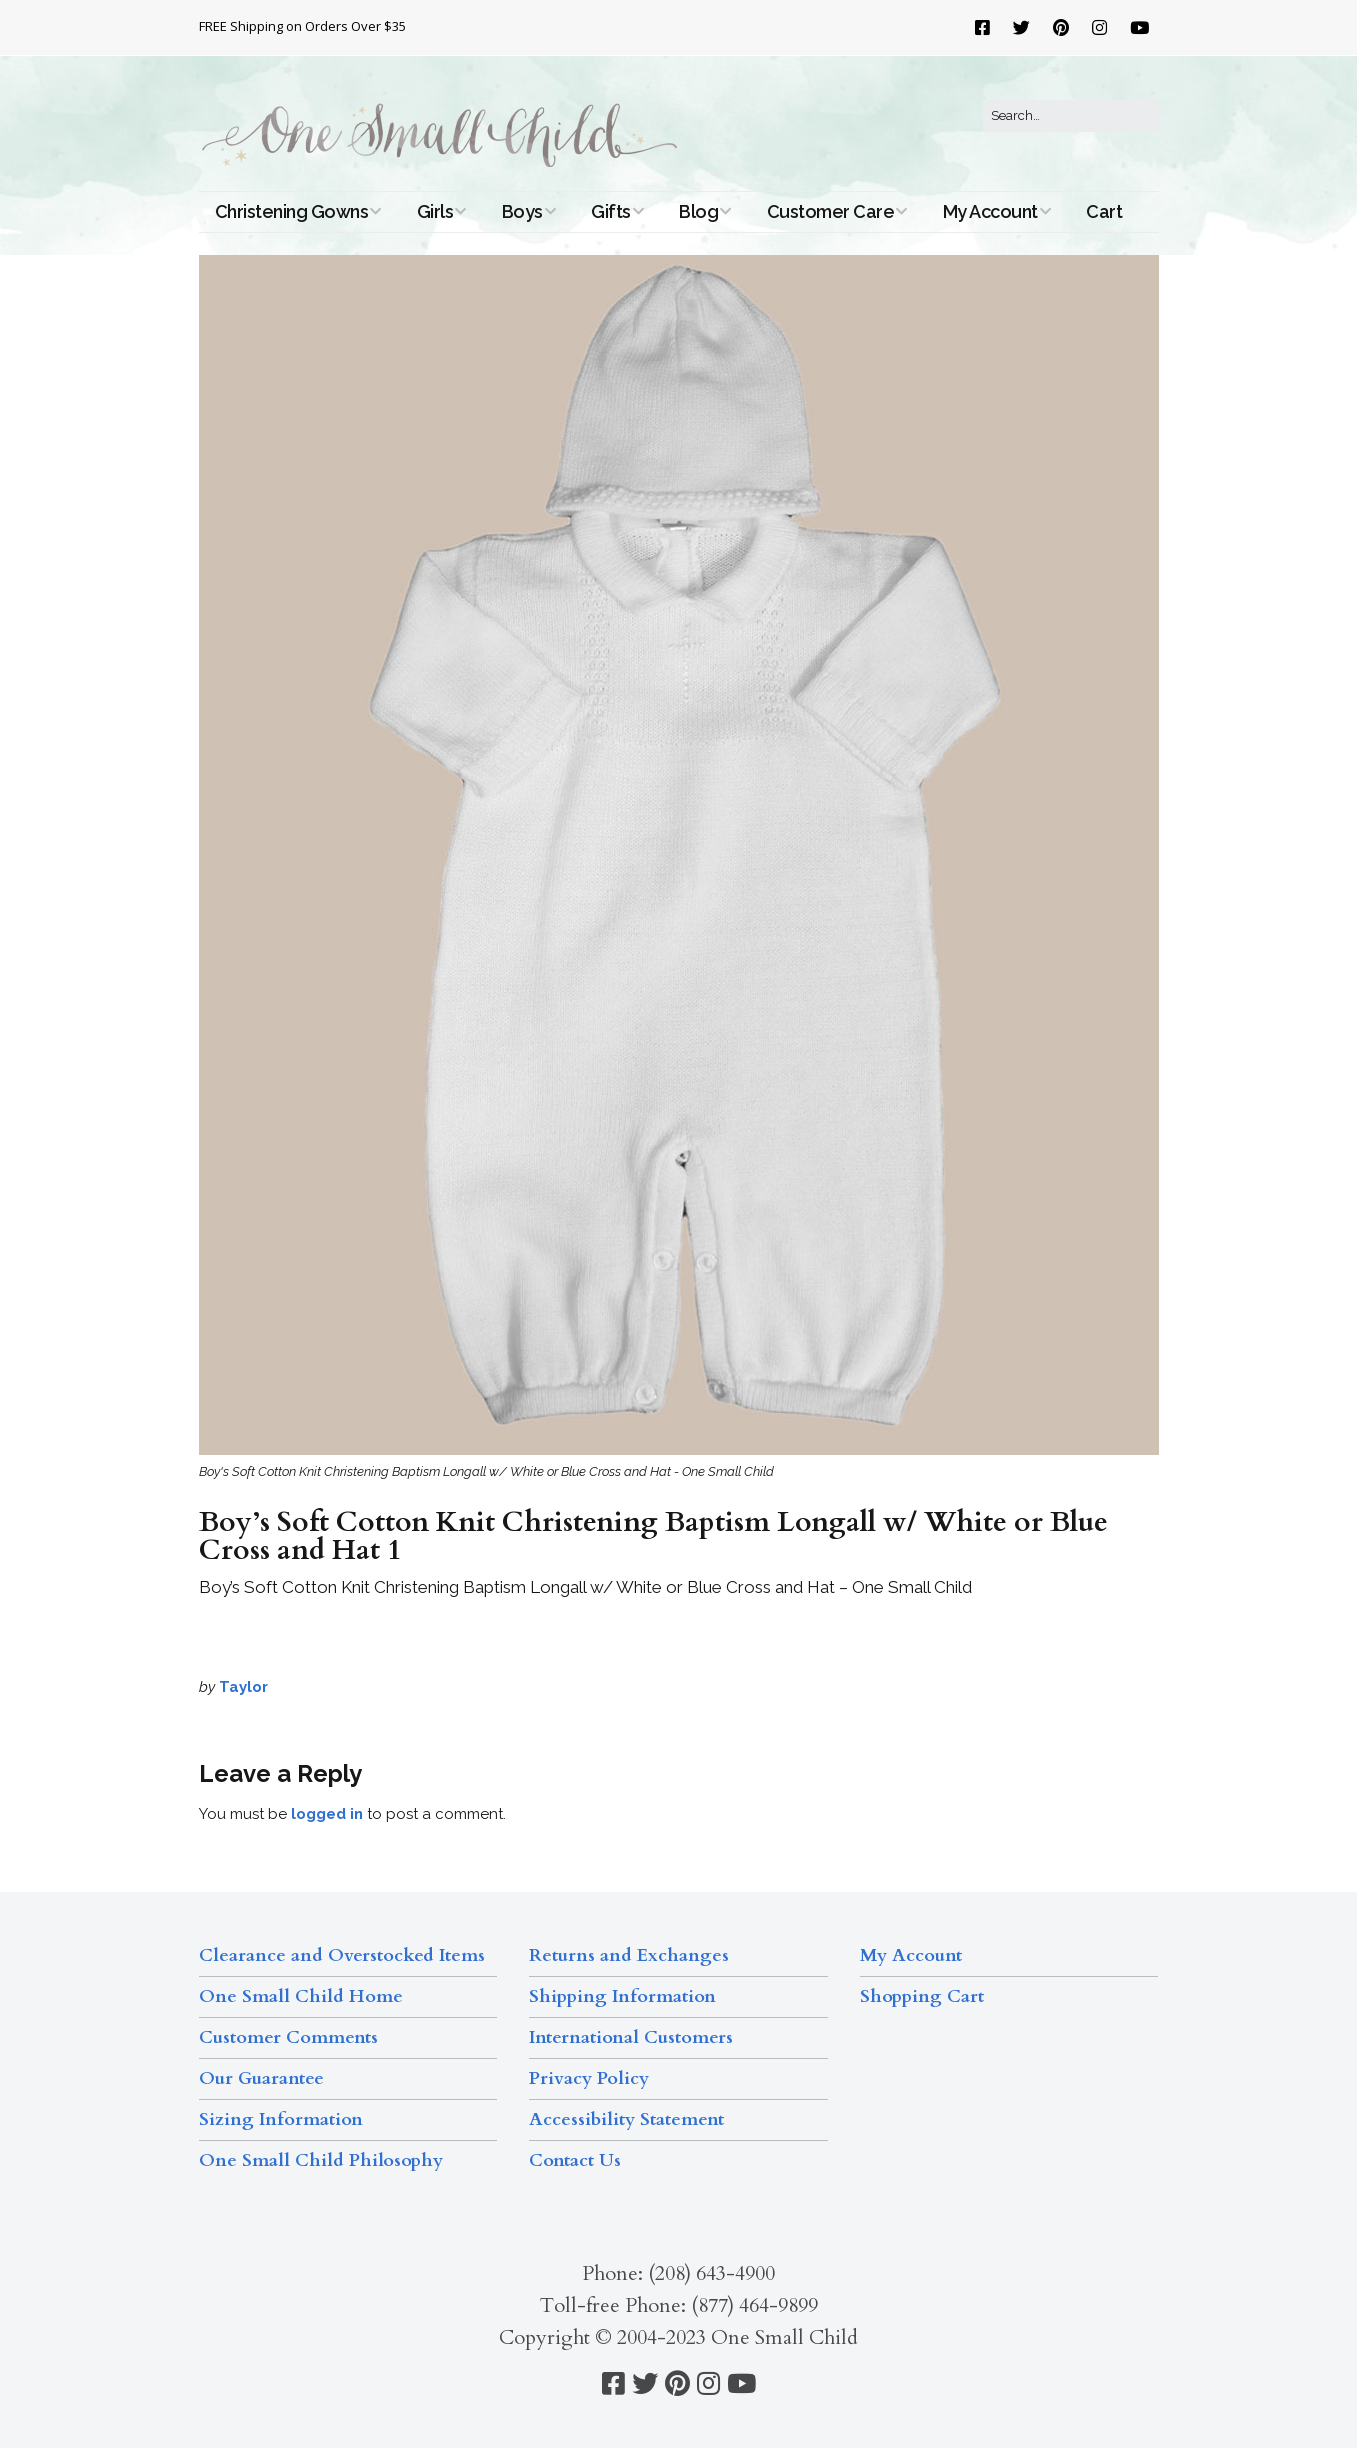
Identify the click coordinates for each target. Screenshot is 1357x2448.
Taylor (243, 1687)
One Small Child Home (301, 1996)
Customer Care (831, 211)
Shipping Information (622, 1996)
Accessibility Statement (626, 2119)
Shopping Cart (922, 1996)
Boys (522, 211)
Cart (1104, 211)
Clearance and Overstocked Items (342, 1955)
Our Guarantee (261, 2078)
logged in (327, 1814)
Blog (698, 211)
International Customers (631, 2037)
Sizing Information (281, 2119)
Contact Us (575, 2160)
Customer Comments (288, 2037)
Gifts (611, 211)
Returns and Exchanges (629, 1955)
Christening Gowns (292, 211)
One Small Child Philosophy (321, 2160)
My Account (990, 211)
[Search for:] (1071, 116)
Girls (435, 211)
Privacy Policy (589, 2078)
